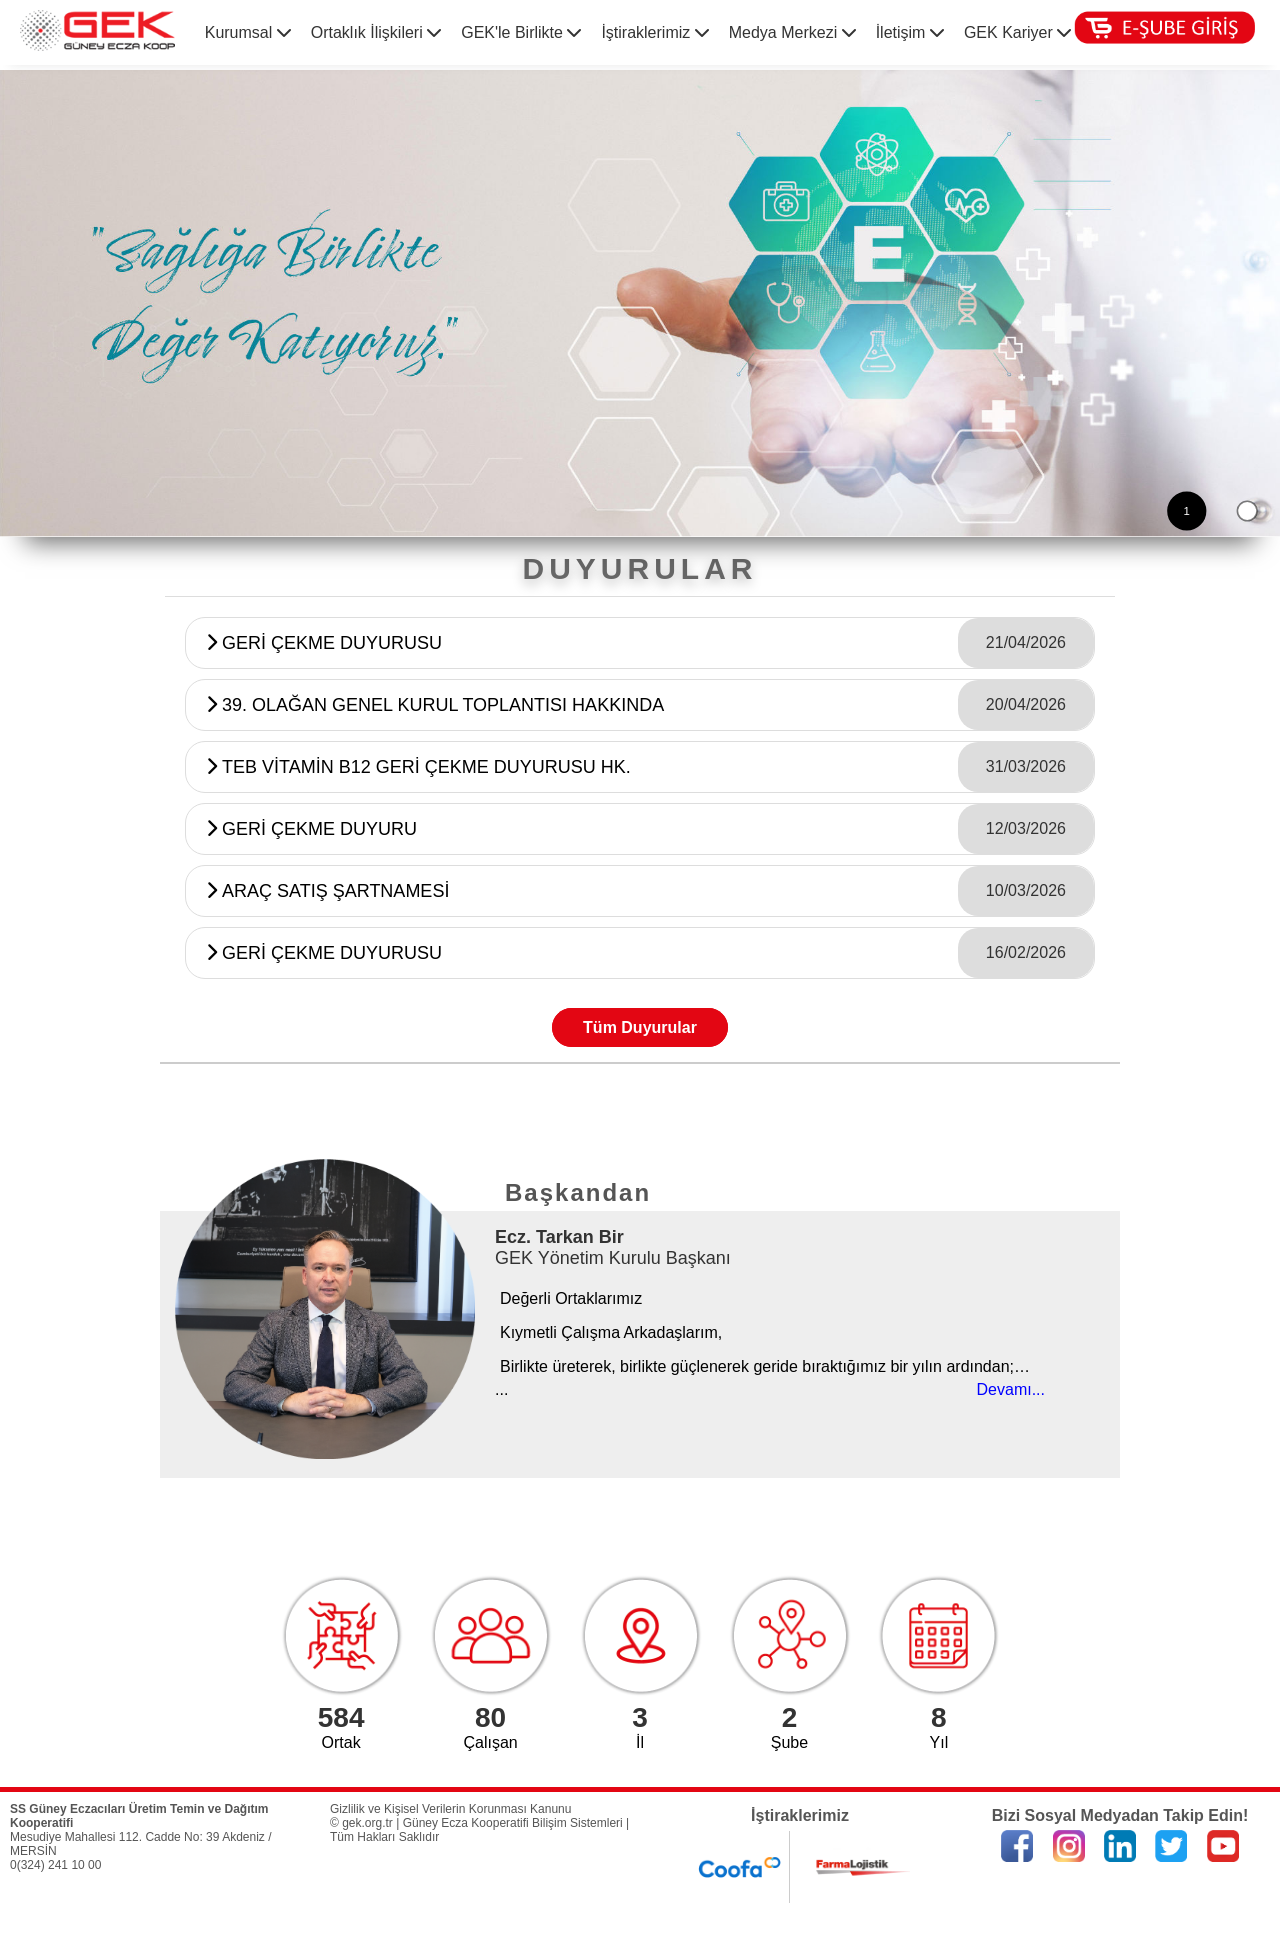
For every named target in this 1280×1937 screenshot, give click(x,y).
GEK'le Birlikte (521, 32)
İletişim (910, 32)
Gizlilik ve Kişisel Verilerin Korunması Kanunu (450, 1809)
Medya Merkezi (792, 32)
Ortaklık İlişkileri (376, 32)
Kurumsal (248, 32)
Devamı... (1011, 1389)
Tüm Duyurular (640, 1027)
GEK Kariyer (1017, 32)
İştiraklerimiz (654, 32)
